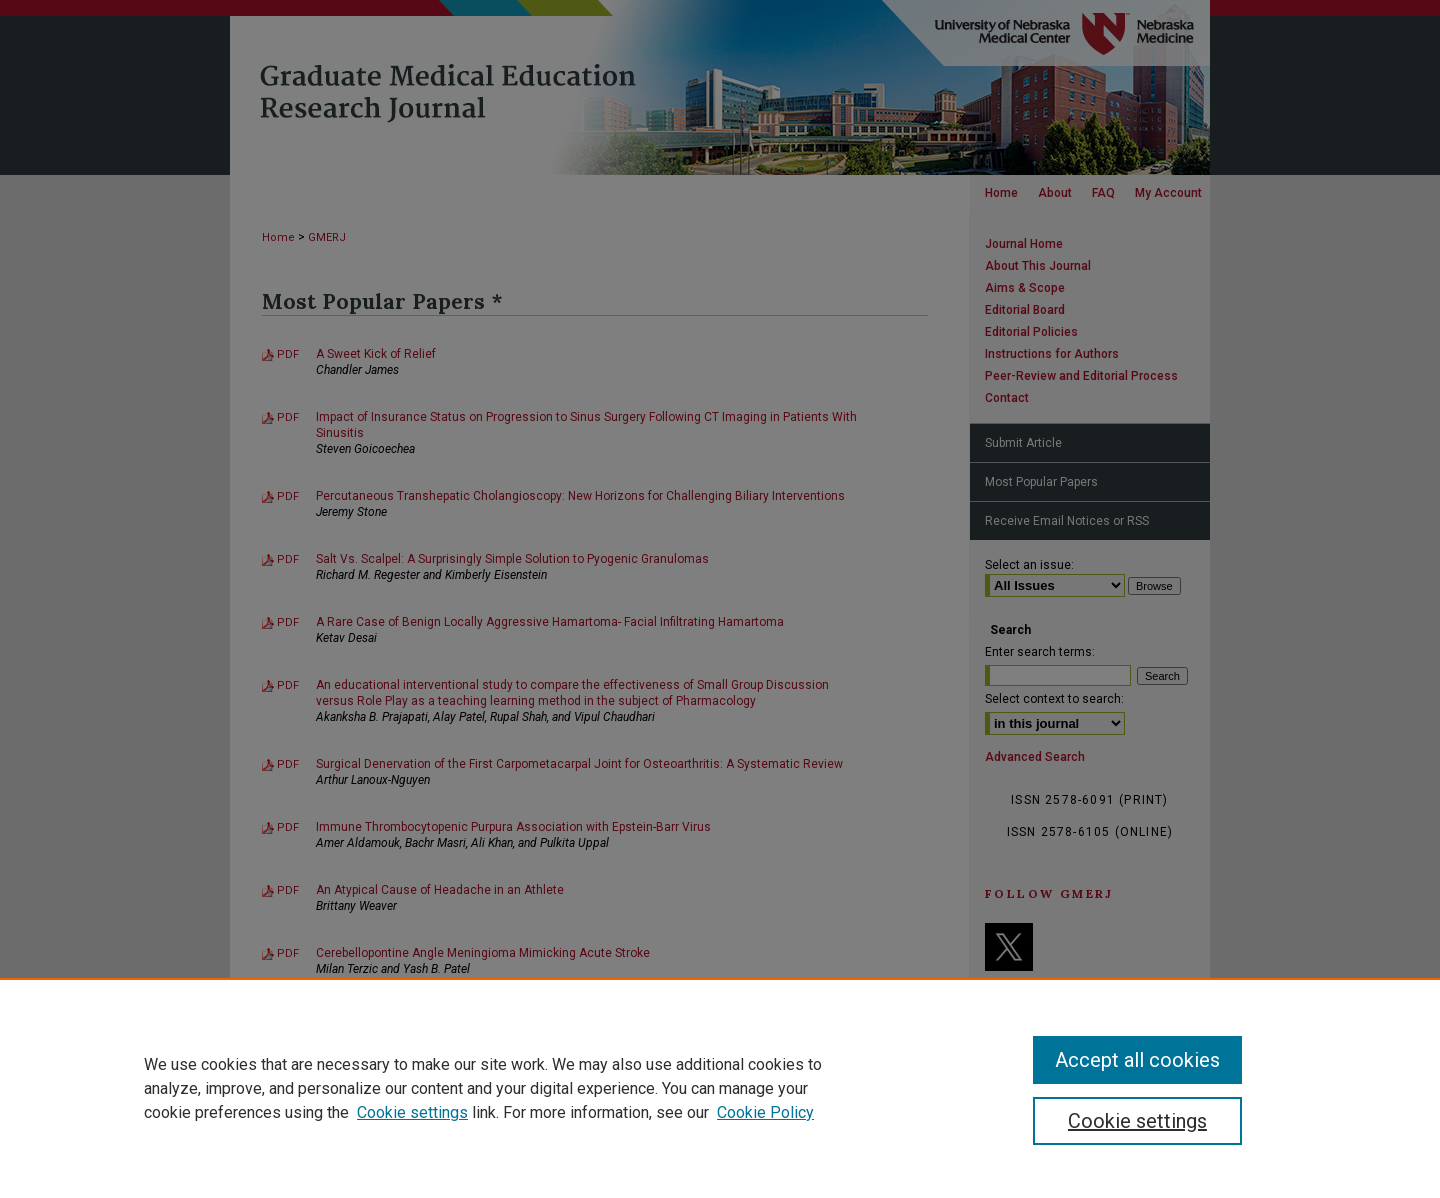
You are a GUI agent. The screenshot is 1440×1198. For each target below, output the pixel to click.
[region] (720, 1088)
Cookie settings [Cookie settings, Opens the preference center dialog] (1137, 1121)
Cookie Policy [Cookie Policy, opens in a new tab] (765, 1112)
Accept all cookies (1137, 1060)
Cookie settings (412, 1112)
